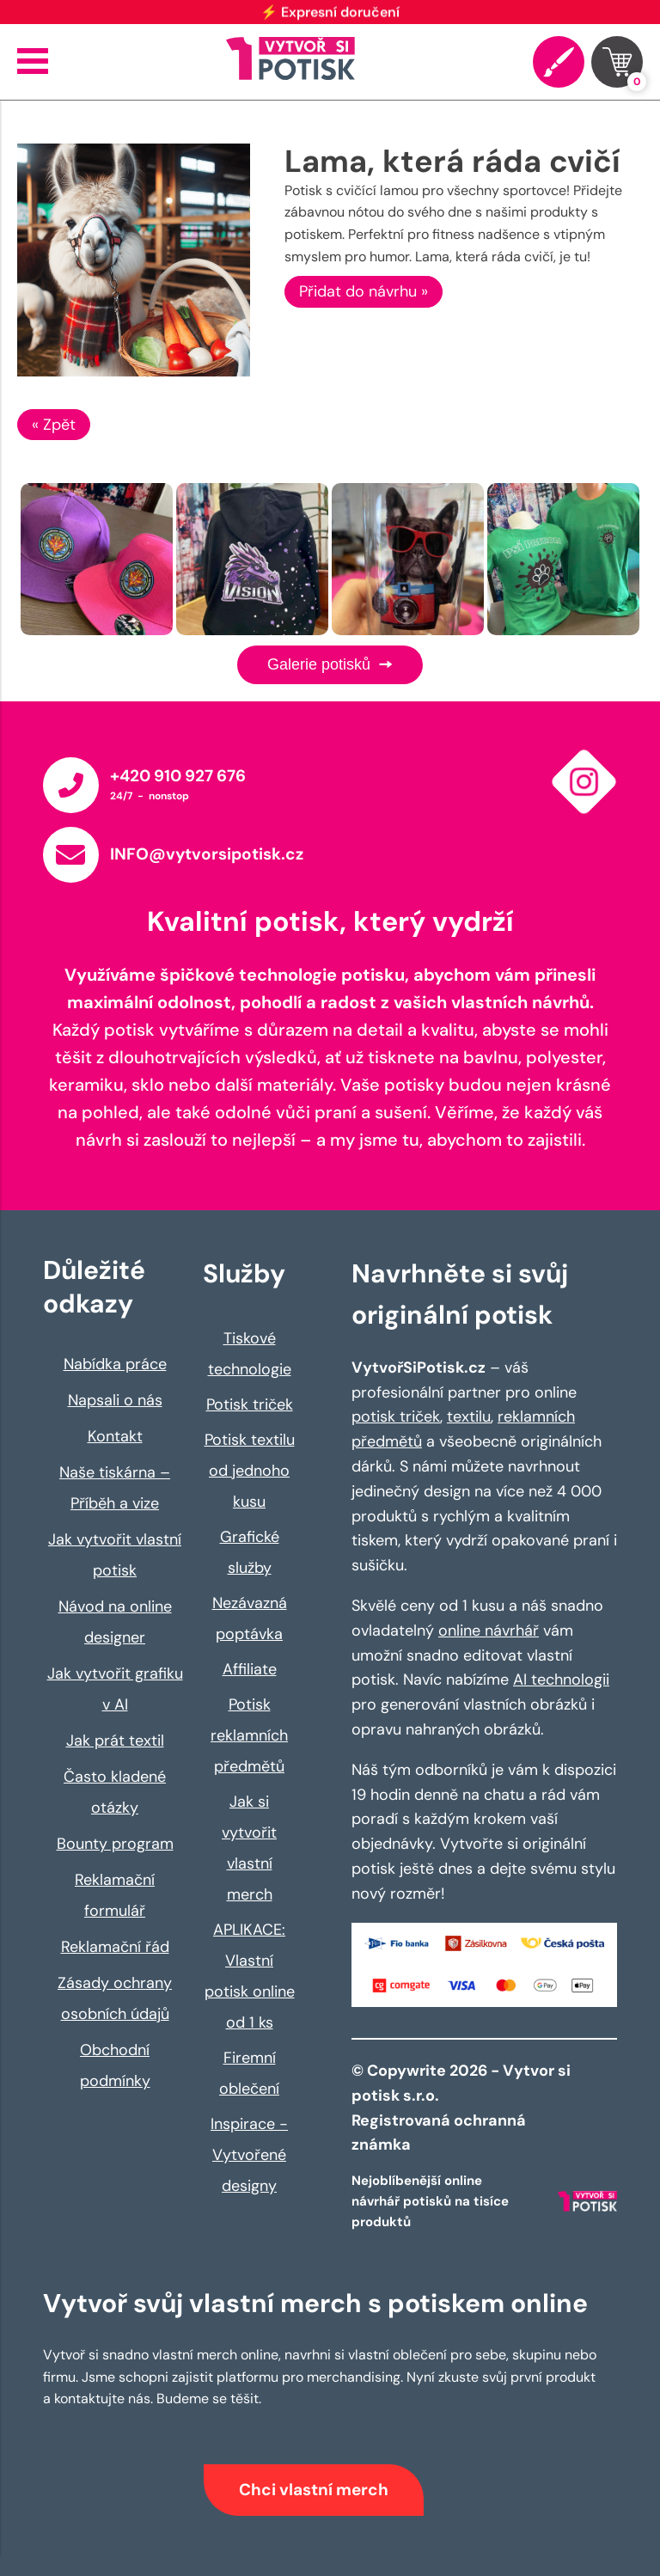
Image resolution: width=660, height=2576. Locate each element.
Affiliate (250, 1669)
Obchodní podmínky (115, 2065)
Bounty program (115, 1843)
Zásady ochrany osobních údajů (115, 1998)
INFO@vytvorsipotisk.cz (206, 854)
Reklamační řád (115, 1947)
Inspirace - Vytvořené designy (249, 2155)
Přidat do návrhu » (363, 291)
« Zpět (54, 424)
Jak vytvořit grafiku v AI (115, 1689)
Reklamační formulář (115, 1895)
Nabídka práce (115, 1364)
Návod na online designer (115, 1622)
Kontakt (115, 1436)
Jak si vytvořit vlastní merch (249, 1848)
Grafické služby (249, 1552)
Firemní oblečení (249, 2073)
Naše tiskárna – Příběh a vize (114, 1488)
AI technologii (561, 1679)
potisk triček (395, 1416)
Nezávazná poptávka (249, 1618)
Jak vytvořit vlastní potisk (114, 1555)
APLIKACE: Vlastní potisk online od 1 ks (250, 1976)
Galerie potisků (330, 664)
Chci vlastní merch (313, 2489)
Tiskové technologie (249, 1354)
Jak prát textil (115, 1740)
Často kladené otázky (115, 1792)
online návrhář (488, 1630)
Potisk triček (249, 1404)
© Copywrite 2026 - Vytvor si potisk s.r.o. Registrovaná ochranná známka (461, 2107)
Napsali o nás (115, 1400)
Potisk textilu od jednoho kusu (250, 1470)
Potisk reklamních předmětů (249, 1735)
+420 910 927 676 (178, 775)
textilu (469, 1416)
